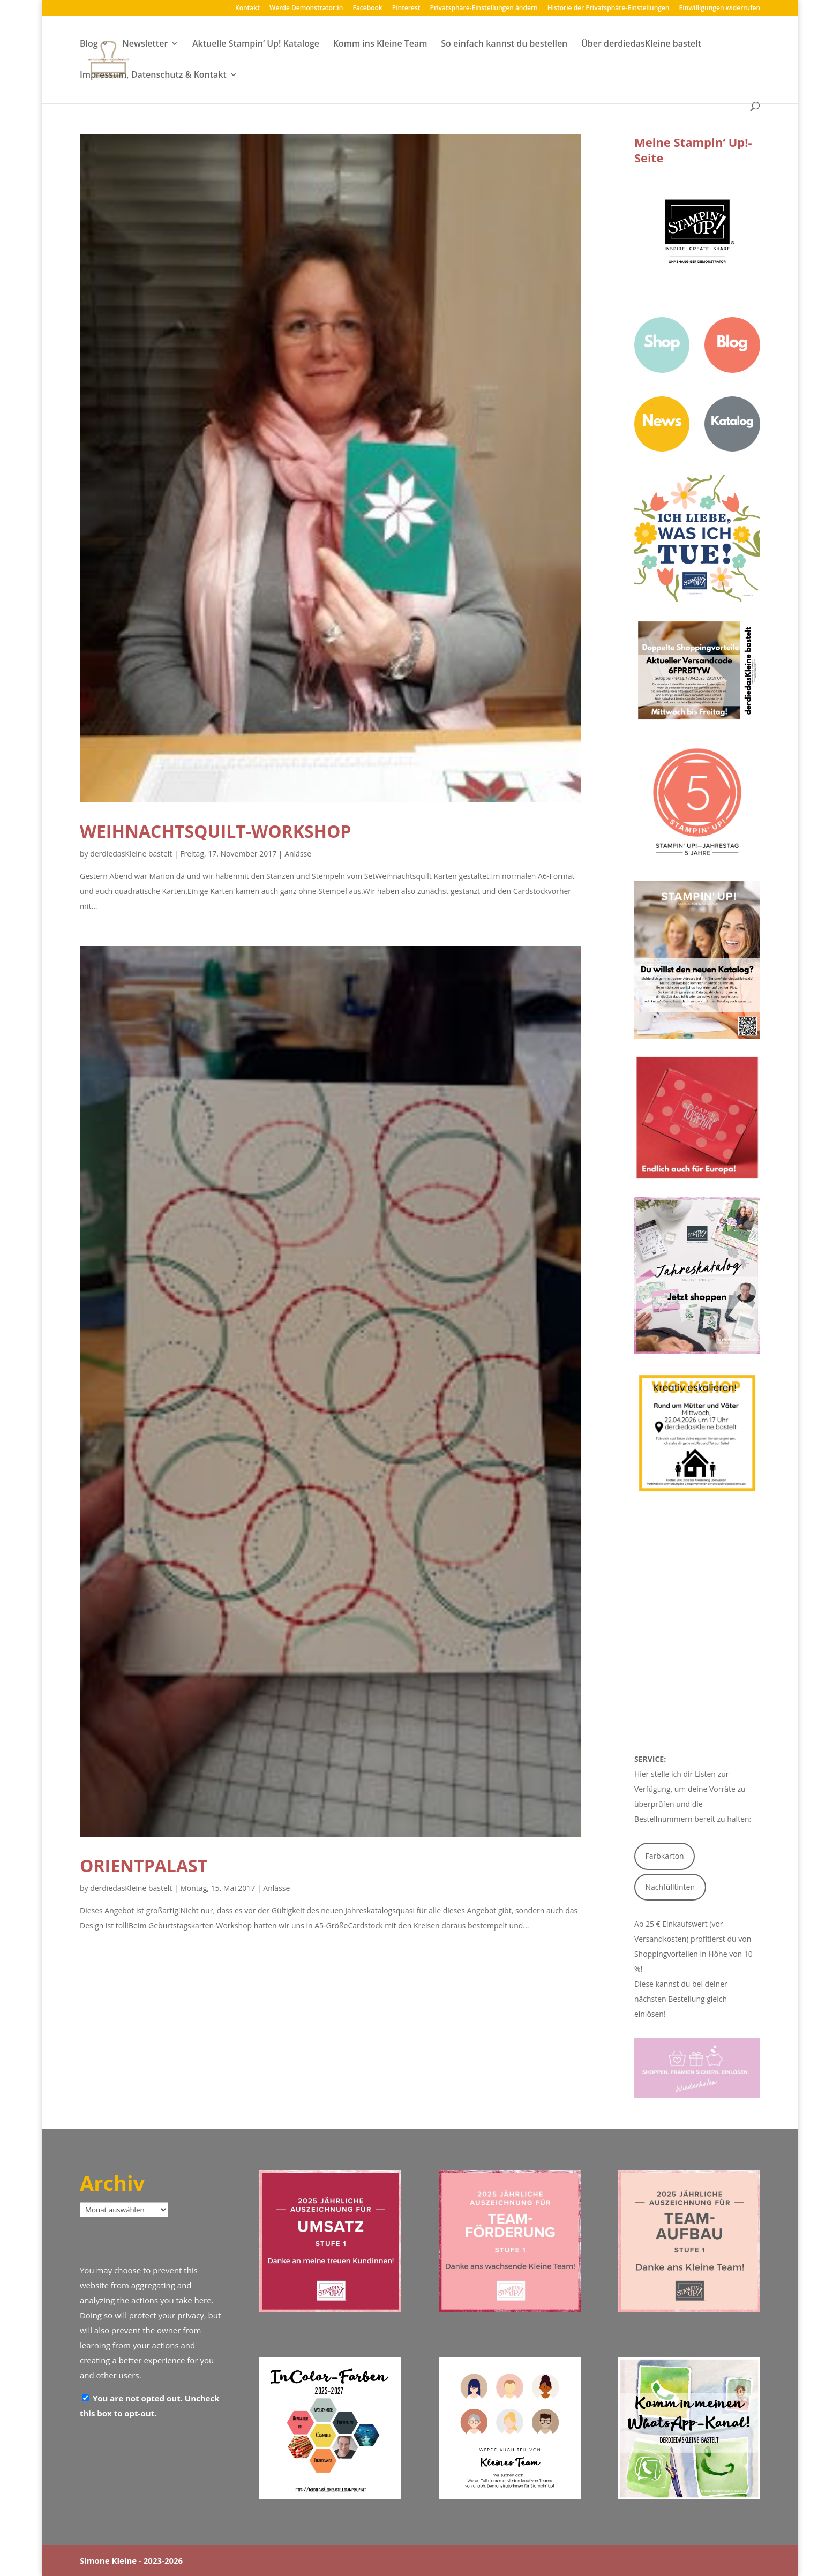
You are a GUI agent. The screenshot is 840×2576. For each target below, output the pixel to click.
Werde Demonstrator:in (306, 8)
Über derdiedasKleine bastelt (641, 44)
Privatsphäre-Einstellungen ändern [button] (484, 8)
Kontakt (247, 8)
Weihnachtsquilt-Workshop (215, 831)
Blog (89, 44)
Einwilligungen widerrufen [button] (719, 8)
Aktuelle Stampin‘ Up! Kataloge (255, 44)
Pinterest (406, 8)
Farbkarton (665, 1856)
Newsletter (145, 44)
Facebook (367, 8)
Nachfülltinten (670, 1887)
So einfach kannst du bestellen (504, 44)
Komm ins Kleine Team (380, 44)
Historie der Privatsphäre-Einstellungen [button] (609, 8)
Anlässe (297, 853)
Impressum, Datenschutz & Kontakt (153, 75)
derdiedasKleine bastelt (131, 853)
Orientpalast (143, 1865)
